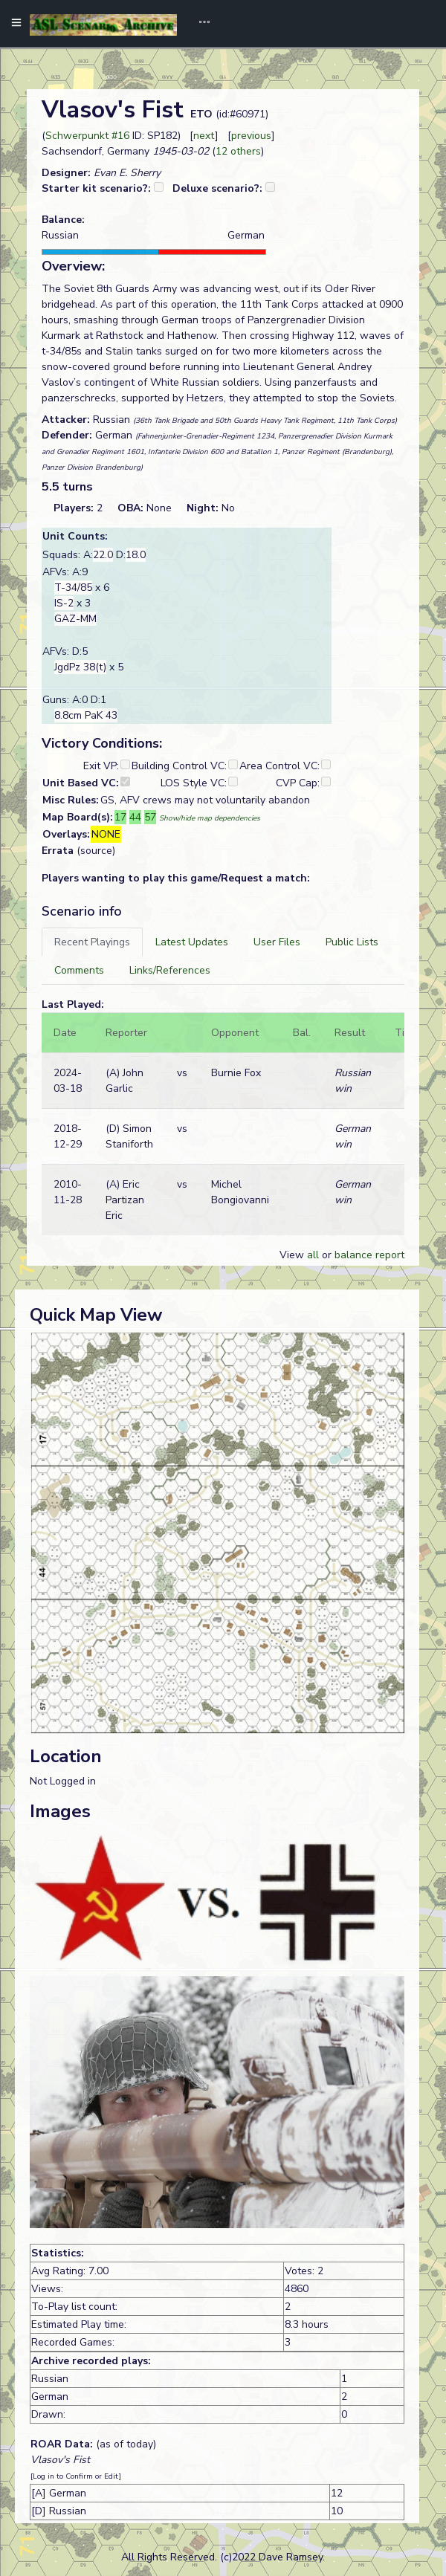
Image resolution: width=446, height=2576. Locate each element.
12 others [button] (238, 151)
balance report (369, 1255)
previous (251, 136)
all (313, 1255)
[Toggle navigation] (199, 24)
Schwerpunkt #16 (87, 136)
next (204, 136)
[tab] (92, 942)
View (293, 1255)
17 (120, 817)
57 (150, 817)
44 (135, 817)
